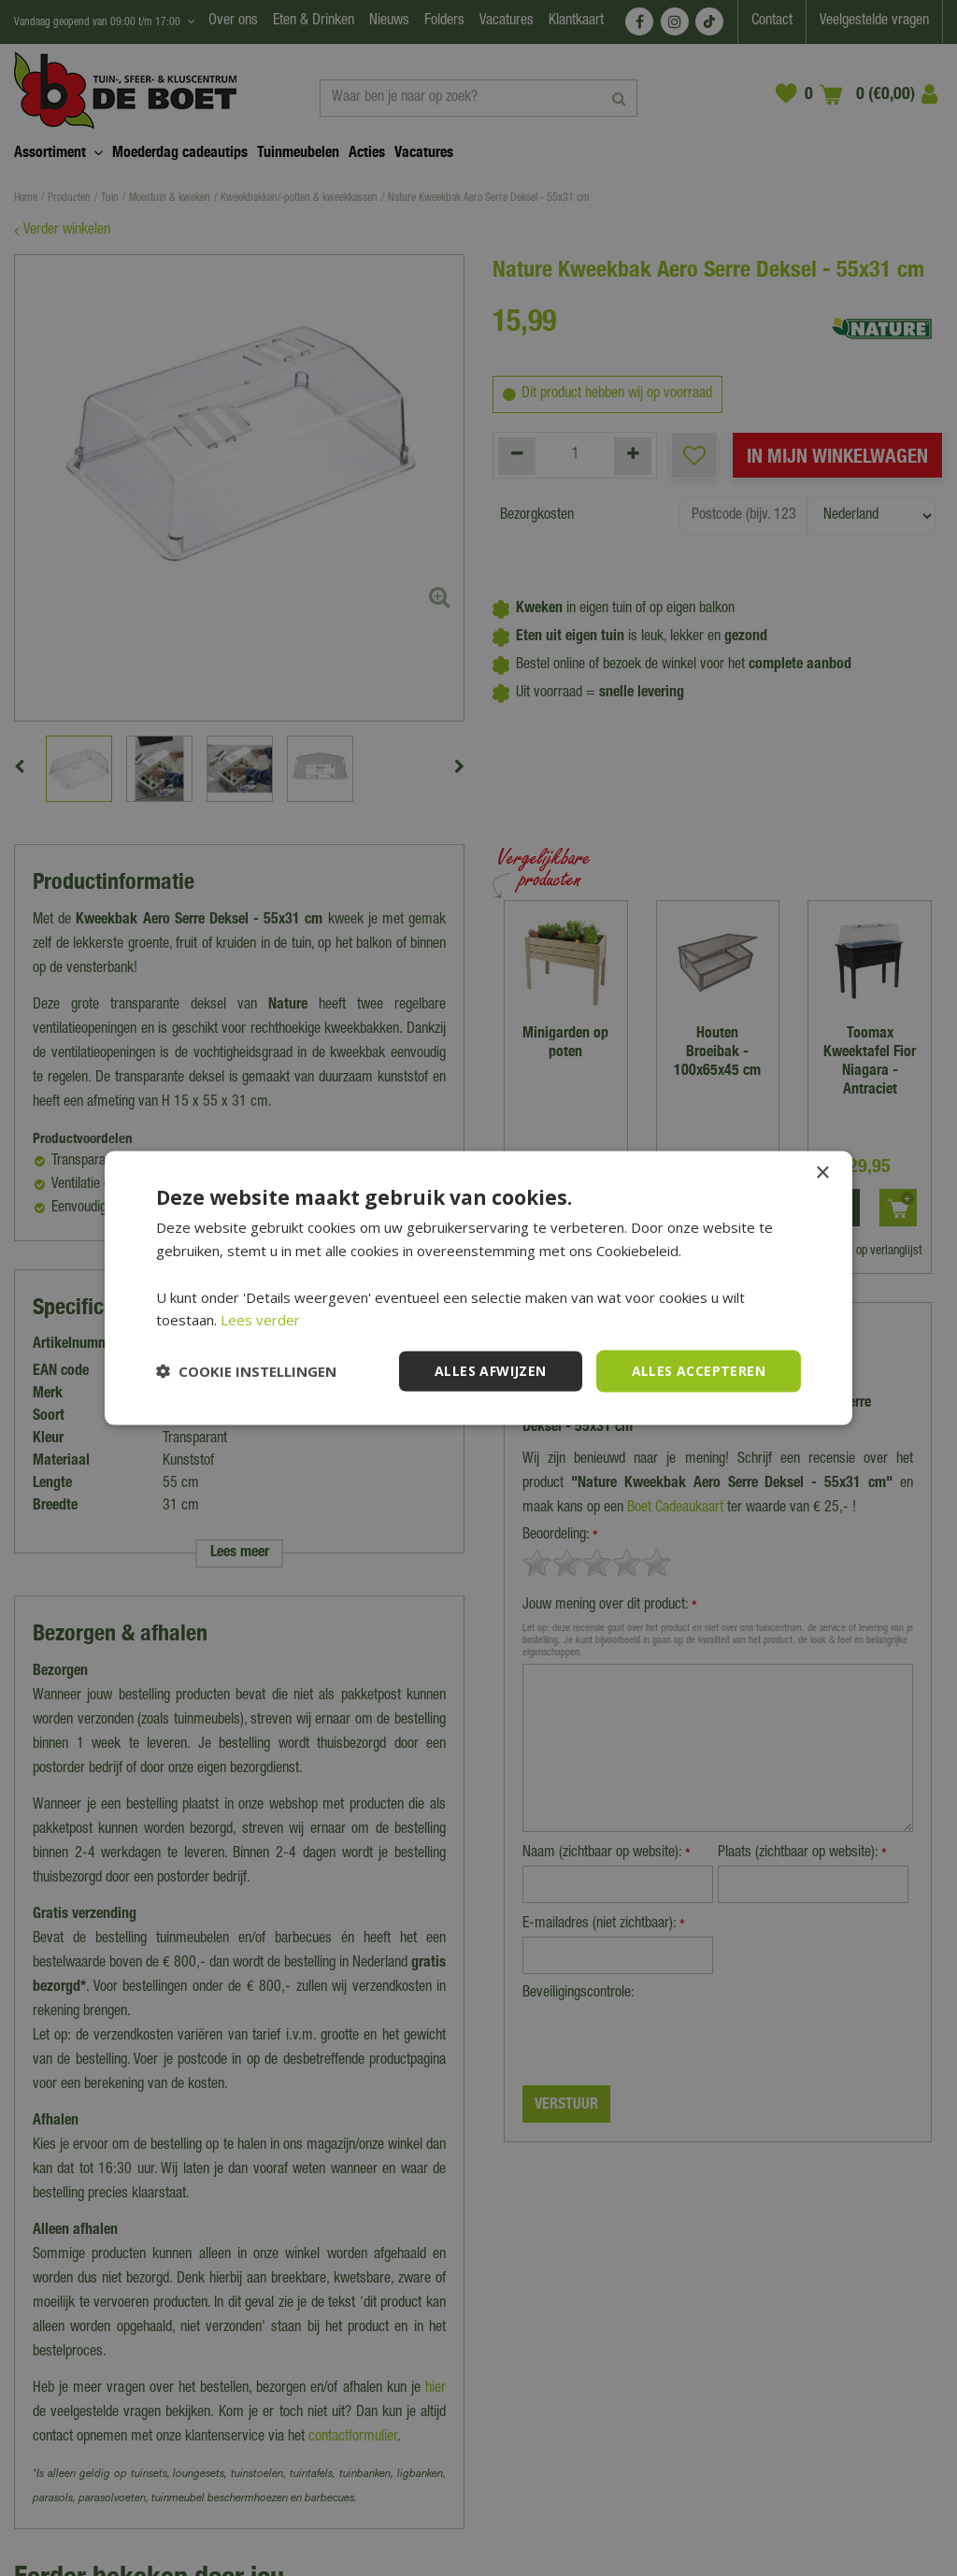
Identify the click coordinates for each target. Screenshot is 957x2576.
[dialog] (478, 1288)
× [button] (822, 1173)
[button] (246, 1371)
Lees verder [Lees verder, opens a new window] (260, 1319)
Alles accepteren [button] (698, 1371)
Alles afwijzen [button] (491, 1371)
